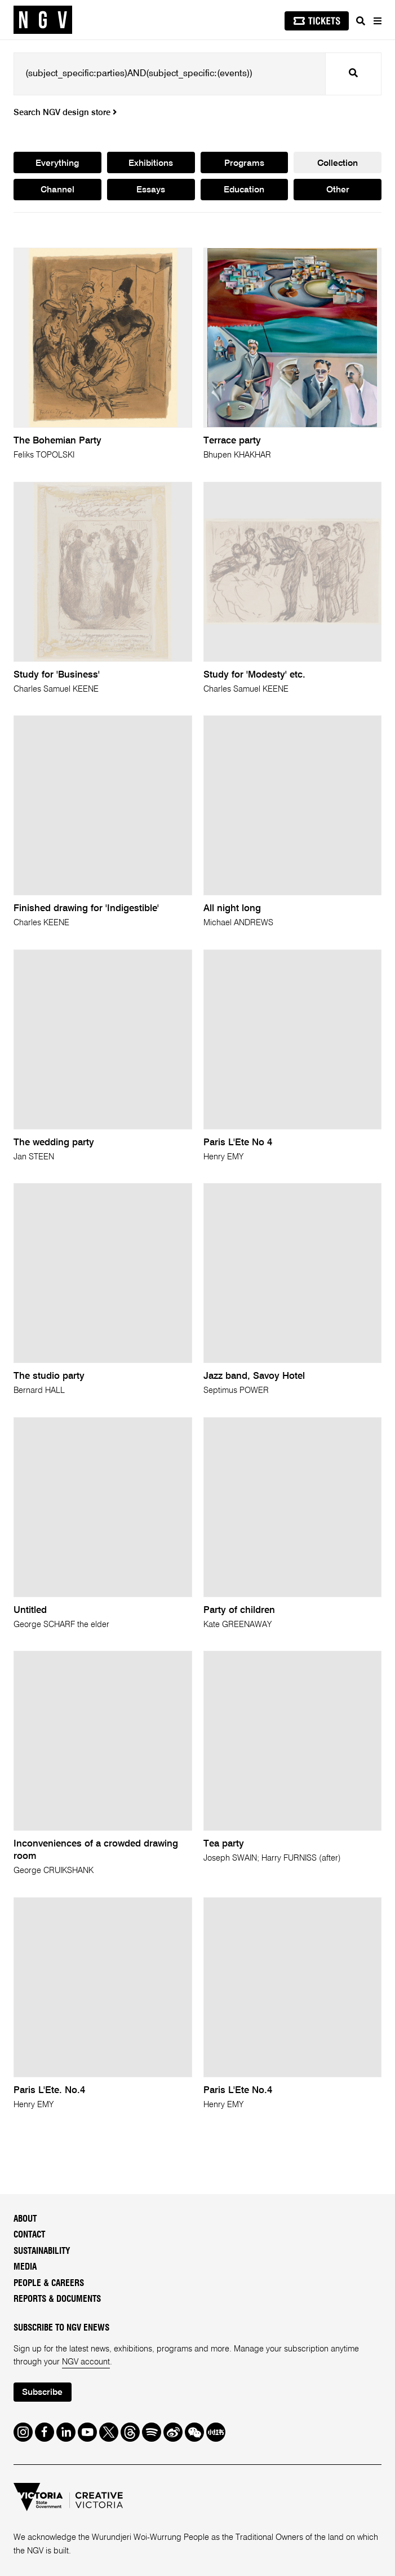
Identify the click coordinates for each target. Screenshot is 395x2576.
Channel (57, 190)
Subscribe (42, 2392)
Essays (150, 190)
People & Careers (49, 2283)
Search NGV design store (65, 113)
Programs (244, 163)
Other (337, 190)
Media (25, 2267)
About (25, 2219)
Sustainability (42, 2251)
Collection (337, 163)
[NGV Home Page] (43, 20)
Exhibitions (150, 163)
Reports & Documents (57, 2299)
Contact (29, 2235)
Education (244, 190)
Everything (57, 163)
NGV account (86, 2362)
